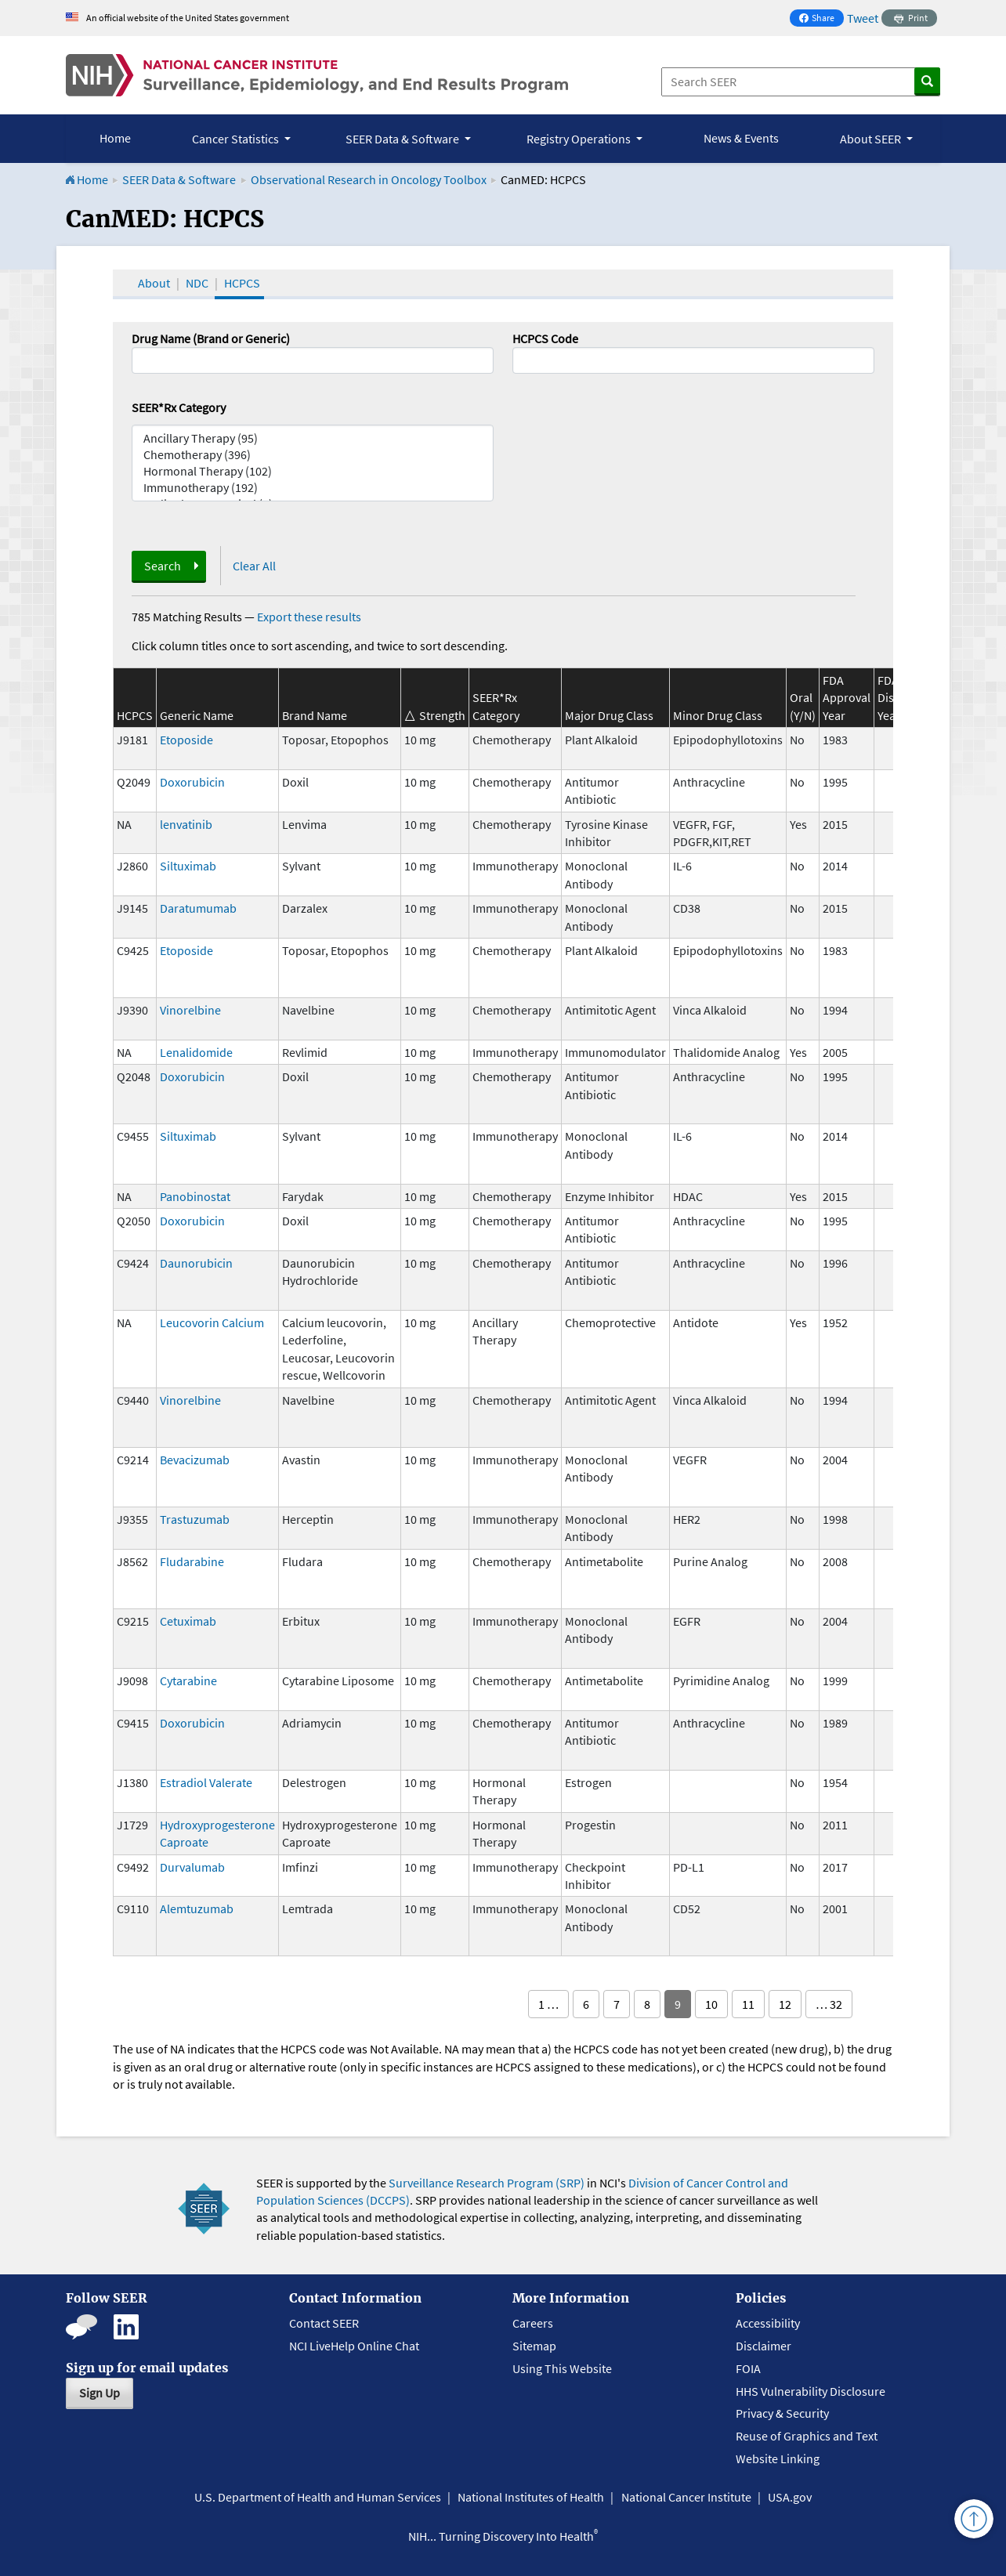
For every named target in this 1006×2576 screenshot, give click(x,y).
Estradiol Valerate (206, 1782)
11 (748, 2004)
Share (821, 19)
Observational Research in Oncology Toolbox (369, 179)
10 (711, 2004)
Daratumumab (198, 908)
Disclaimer (763, 2345)
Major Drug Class (609, 715)
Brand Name (314, 715)
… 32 (829, 2004)
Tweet (862, 18)
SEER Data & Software (179, 179)
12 (785, 2004)
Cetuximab (188, 1621)
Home (115, 138)
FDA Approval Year (846, 697)
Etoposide (186, 739)
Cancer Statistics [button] (236, 139)
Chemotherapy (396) (312, 455)
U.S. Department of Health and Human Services (317, 2497)
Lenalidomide (196, 1052)
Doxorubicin (192, 782)
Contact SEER (324, 2323)
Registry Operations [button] (580, 139)
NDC (197, 283)
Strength (442, 715)
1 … (548, 2004)
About (154, 283)
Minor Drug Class (717, 715)
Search (162, 565)
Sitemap (534, 2345)
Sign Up (99, 2393)
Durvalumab (192, 1867)
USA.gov (790, 2497)
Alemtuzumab (196, 1908)
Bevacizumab (195, 1459)
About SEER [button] (871, 139)
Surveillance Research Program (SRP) (486, 2183)
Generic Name (196, 715)
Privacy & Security (782, 2413)
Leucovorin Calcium (212, 1322)
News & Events (741, 138)
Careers (532, 2323)
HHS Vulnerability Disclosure (810, 2391)
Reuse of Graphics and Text (807, 2436)
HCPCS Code (545, 338)
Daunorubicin (196, 1263)
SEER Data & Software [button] (403, 139)
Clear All (254, 565)
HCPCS (242, 283)
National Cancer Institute (686, 2497)
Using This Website (562, 2368)
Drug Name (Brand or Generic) (211, 338)
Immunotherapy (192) (312, 487)
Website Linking (778, 2458)
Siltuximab (188, 866)
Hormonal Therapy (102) (312, 471)
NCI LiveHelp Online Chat (354, 2345)
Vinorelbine (190, 1010)
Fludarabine (192, 1561)
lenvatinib (186, 824)
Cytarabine (188, 1680)
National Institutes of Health (531, 2497)
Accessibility (768, 2323)
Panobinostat (195, 1196)
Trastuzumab (195, 1519)
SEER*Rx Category (179, 407)
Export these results (309, 616)
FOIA (748, 2368)
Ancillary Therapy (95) (312, 438)
